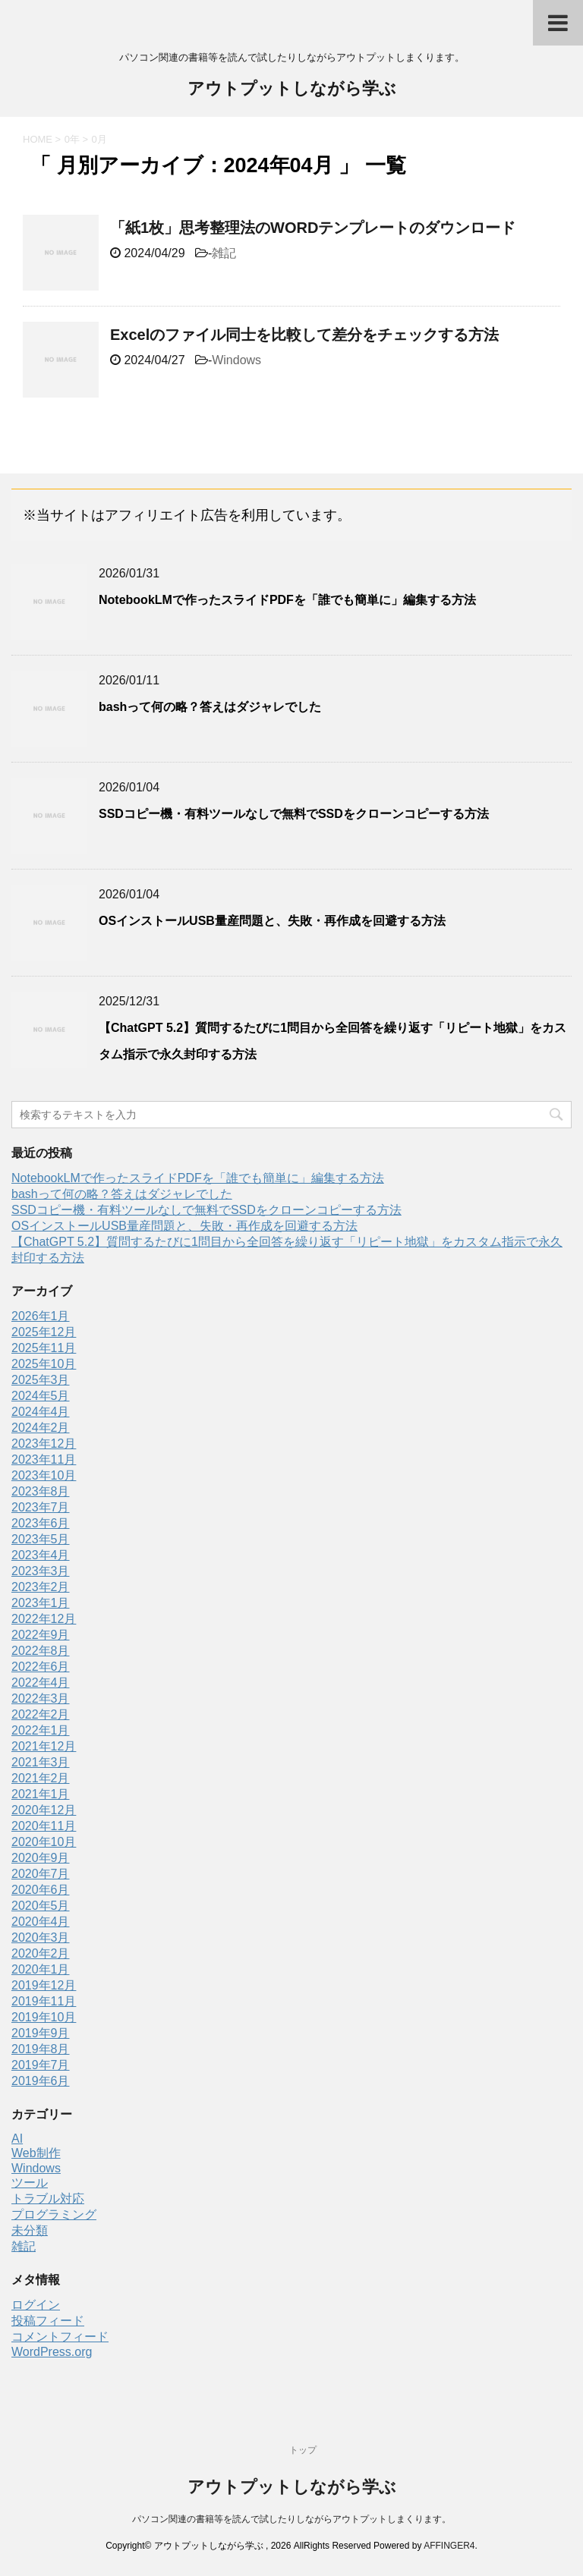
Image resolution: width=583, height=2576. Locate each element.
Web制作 (36, 2153)
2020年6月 (40, 1889)
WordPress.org (51, 2351)
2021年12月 (43, 1746)
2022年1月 (40, 1730)
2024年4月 (40, 1411)
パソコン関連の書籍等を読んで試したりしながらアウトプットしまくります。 (291, 2519)
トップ (303, 2450)
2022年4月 (40, 1682)
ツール (29, 2182)
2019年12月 (43, 1985)
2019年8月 (40, 2049)
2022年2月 (40, 1714)
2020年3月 (40, 1937)
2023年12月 (43, 1443)
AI (17, 2138)
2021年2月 (40, 1778)
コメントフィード (60, 2336)
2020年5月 (40, 1905)
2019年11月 (43, 2001)
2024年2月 (40, 1427)
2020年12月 (43, 1810)
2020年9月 (40, 1857)
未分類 (29, 2230)
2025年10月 (43, 1363)
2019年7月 (40, 2065)
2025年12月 (43, 1332)
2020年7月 (40, 1873)
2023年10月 (43, 1475)
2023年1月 (40, 1602)
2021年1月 (40, 1794)
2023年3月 (40, 1571)
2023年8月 (40, 1491)
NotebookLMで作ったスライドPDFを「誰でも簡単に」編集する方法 (287, 599)
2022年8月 (40, 1650)
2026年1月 (40, 1316)
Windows (236, 360)
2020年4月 (40, 1921)
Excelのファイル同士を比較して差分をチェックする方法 (304, 334)
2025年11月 (43, 1347)
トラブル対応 (47, 2198)
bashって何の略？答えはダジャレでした (210, 706)
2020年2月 (40, 1953)
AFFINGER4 (449, 2545)
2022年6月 (40, 1666)
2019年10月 (43, 2017)
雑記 (224, 253)
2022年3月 (40, 1698)
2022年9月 (40, 1634)
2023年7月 (40, 1507)
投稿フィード (47, 2320)
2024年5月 (40, 1395)
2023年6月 (40, 1523)
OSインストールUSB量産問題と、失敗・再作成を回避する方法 (272, 920)
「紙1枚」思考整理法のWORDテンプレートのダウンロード (312, 227)
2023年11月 (43, 1459)
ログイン (35, 2304)
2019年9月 (40, 2033)
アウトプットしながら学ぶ (292, 90)
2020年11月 (43, 1826)
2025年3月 (40, 1379)
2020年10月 (43, 1841)
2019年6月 (40, 2080)
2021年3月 (40, 1762)
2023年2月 (40, 1587)
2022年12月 (43, 1618)
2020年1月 (40, 1969)
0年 (72, 139)
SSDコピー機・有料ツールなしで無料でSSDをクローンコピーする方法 (294, 813)
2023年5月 (40, 1539)
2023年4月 (40, 1555)
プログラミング (53, 2214)
